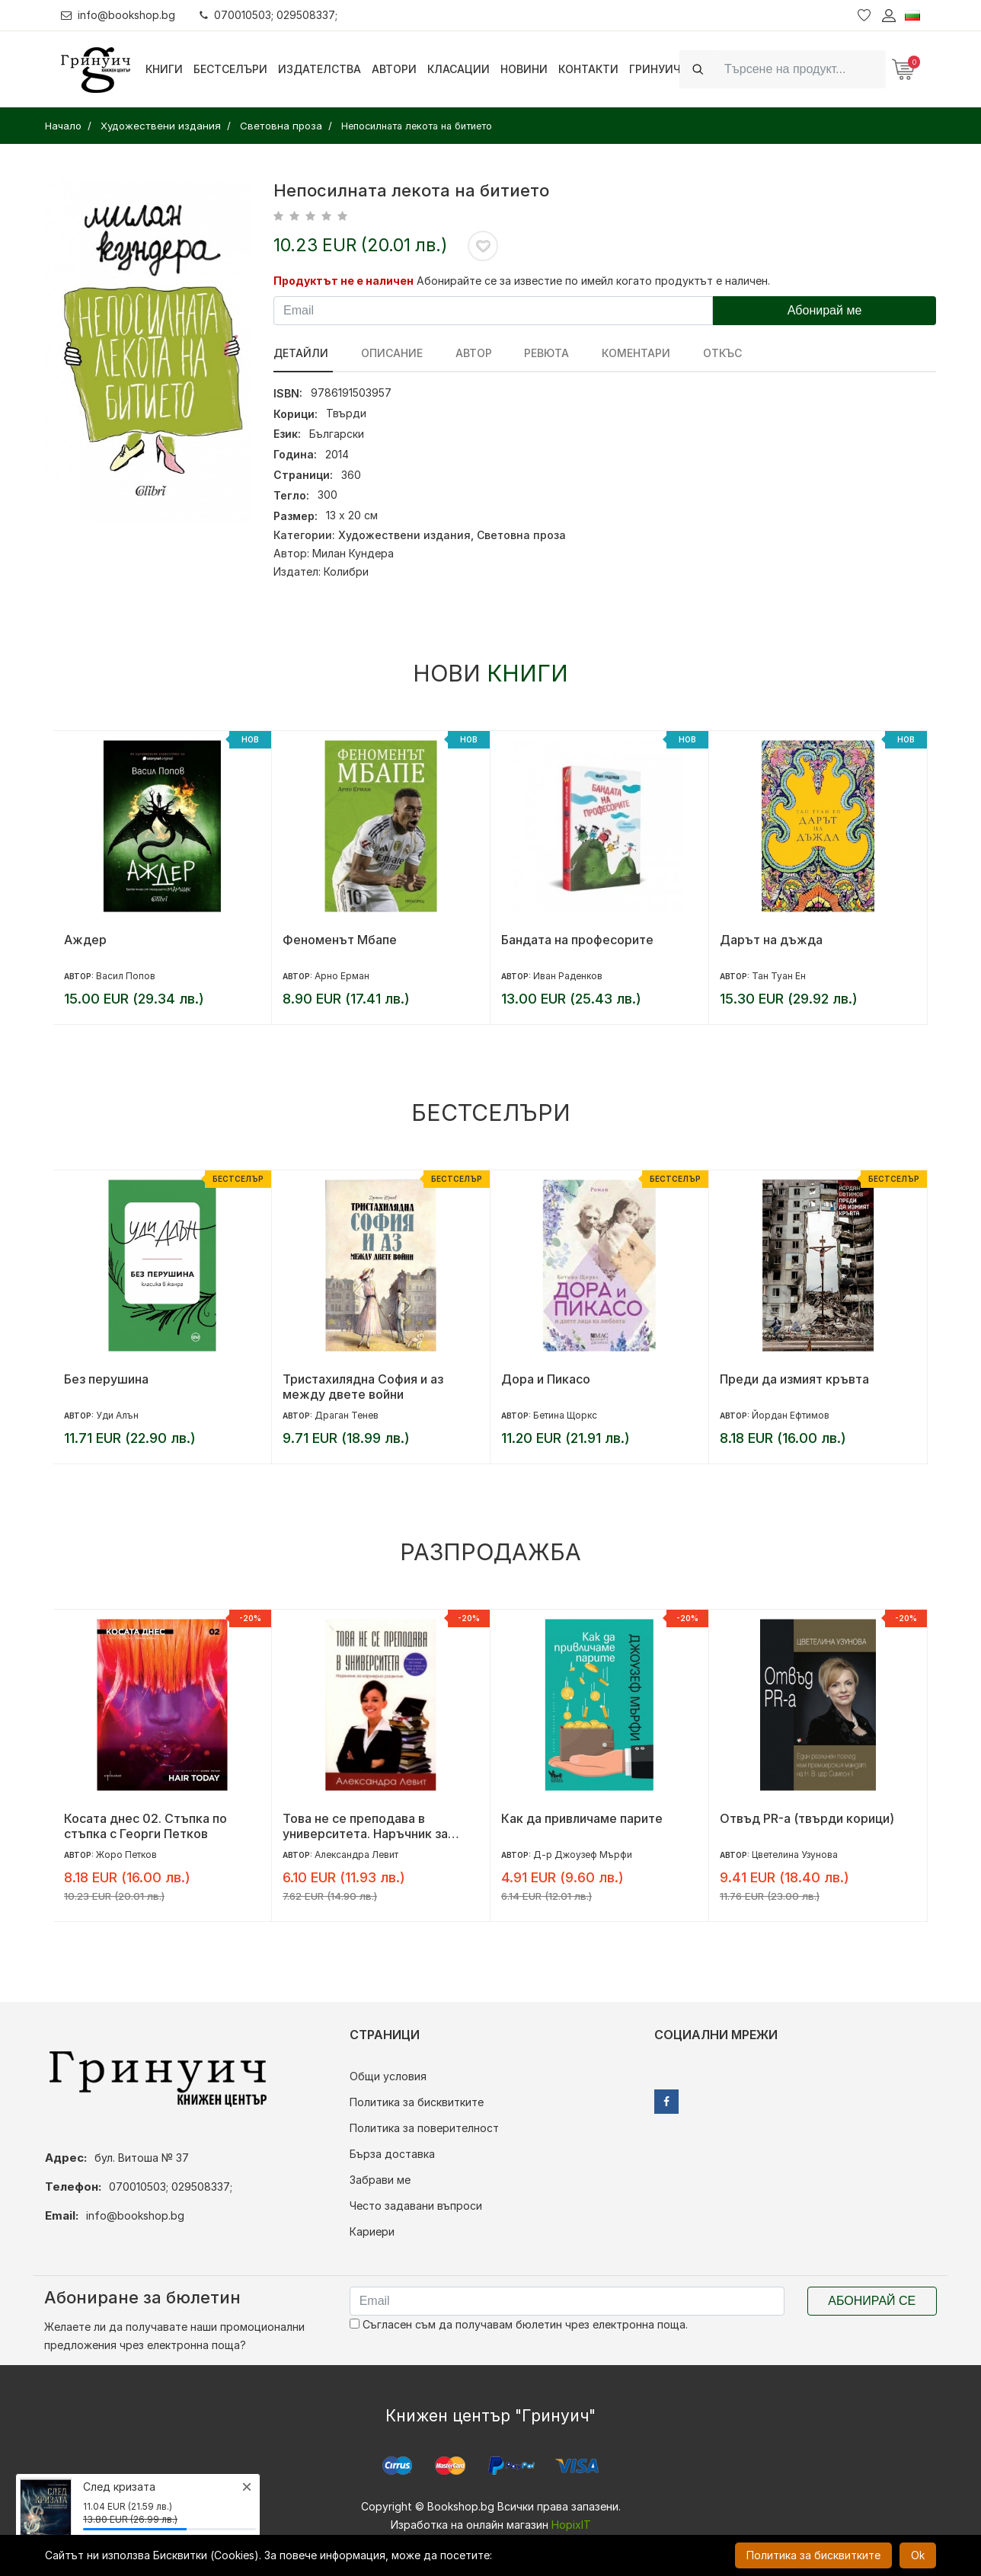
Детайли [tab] (300, 352)
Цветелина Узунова (795, 1854)
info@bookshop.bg (118, 14)
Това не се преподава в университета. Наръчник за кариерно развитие (365, 1826)
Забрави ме (380, 2179)
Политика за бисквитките (417, 2102)
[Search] (800, 69)
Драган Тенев (347, 1415)
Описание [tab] (388, 352)
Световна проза (521, 534)
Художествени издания (404, 534)
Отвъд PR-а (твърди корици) (807, 1818)
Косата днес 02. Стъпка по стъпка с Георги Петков (145, 1826)
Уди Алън (117, 1415)
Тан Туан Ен (779, 976)
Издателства (319, 68)
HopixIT (571, 2524)
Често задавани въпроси (416, 2205)
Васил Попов (125, 976)
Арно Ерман (342, 976)
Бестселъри (230, 68)
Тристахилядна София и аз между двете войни (363, 1386)
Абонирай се (871, 2300)
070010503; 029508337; (269, 14)
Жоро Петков (126, 1854)
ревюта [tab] (535, 352)
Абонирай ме (825, 310)
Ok (918, 2555)
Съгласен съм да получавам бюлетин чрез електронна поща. (519, 2324)
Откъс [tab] (704, 352)
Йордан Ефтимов (790, 1415)
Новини (524, 68)
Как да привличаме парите (582, 1818)
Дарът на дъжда (771, 939)
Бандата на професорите (577, 939)
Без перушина (106, 1379)
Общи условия (388, 2076)
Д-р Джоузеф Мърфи (582, 1854)
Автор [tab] (466, 352)
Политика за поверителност (424, 2127)
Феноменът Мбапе (340, 939)
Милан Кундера (353, 553)
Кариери (372, 2231)
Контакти (588, 68)
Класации (458, 68)
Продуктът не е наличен (343, 280)
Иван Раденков (567, 976)
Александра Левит (356, 1854)
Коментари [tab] (621, 352)
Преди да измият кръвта (794, 1379)
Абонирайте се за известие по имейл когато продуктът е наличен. (593, 280)
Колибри (346, 571)
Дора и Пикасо (545, 1379)
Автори (394, 68)
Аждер (85, 939)
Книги (164, 68)
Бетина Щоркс (565, 1415)
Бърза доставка (392, 2153)
